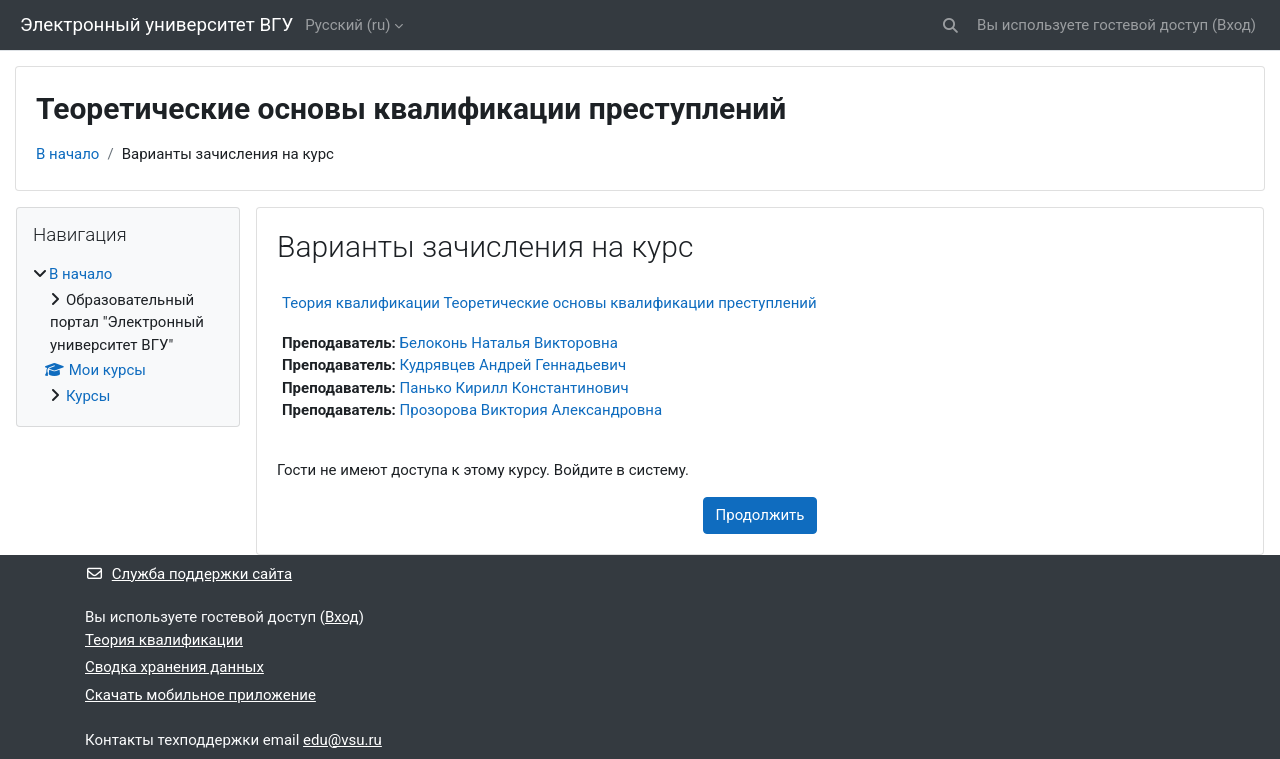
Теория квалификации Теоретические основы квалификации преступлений (549, 303)
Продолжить (760, 515)
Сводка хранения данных (174, 667)
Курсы (88, 396)
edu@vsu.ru (342, 740)
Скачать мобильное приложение (200, 695)
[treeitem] (128, 335)
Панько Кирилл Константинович (514, 388)
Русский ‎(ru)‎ (347, 25)
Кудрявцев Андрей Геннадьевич (513, 365)
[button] (950, 25)
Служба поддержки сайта (188, 574)
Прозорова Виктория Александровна (531, 410)
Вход (1234, 25)
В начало (67, 154)
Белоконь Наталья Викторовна (509, 343)
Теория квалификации (164, 640)
